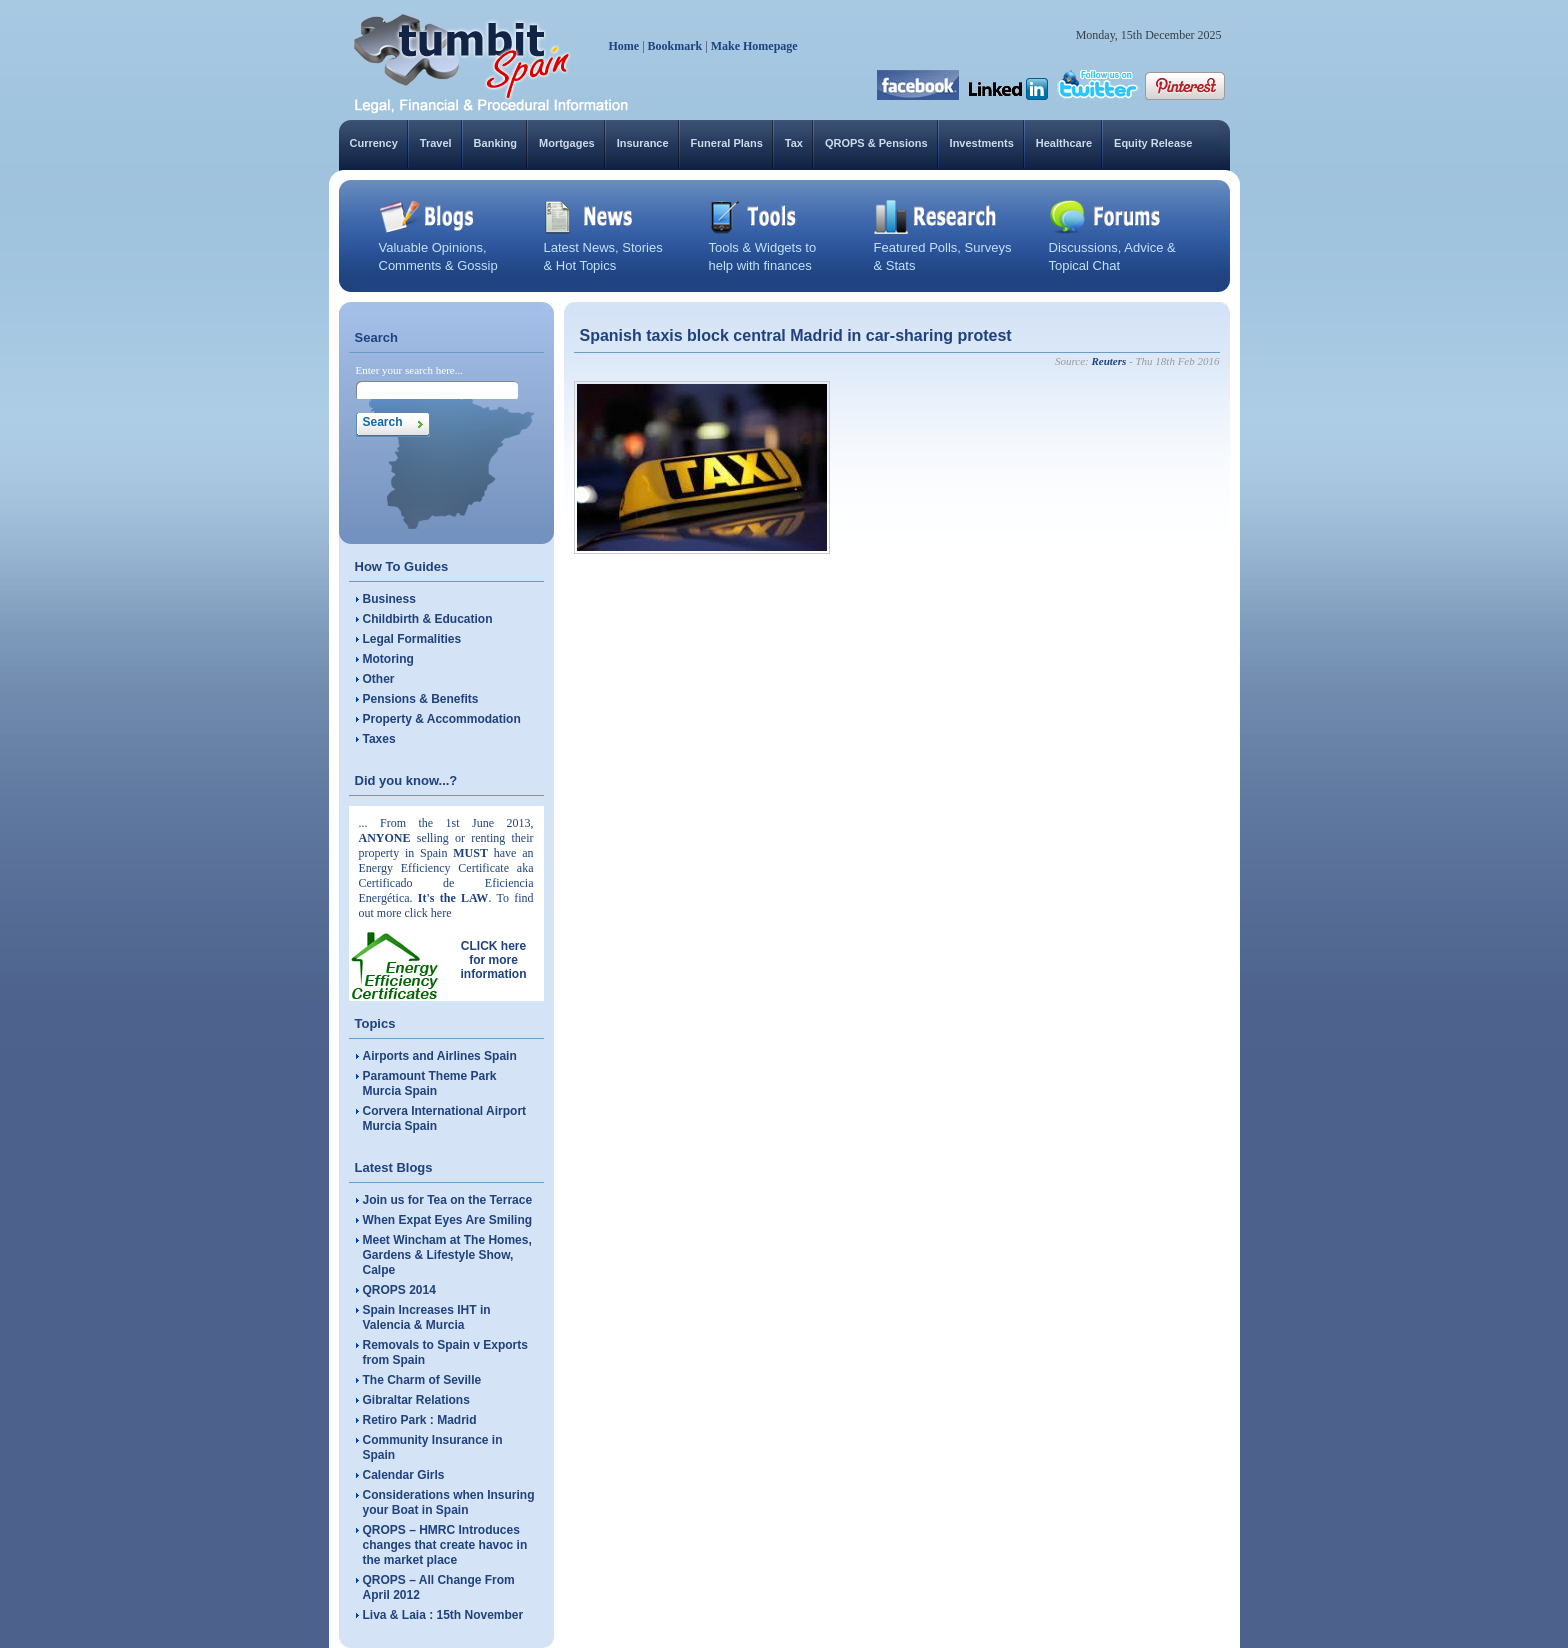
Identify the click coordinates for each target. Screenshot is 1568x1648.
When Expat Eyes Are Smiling (448, 1220)
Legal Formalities (412, 639)
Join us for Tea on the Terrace (448, 1200)
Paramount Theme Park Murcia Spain (430, 1083)
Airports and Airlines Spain (440, 1056)
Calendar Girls (404, 1475)
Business (389, 599)
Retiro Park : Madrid (420, 1420)
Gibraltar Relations (416, 1400)
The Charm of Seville (422, 1380)
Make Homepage (754, 46)
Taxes (379, 739)
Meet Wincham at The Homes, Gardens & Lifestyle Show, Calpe (447, 1255)
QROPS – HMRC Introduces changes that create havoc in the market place (445, 1545)
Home (624, 46)
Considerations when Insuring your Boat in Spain (449, 1502)
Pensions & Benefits (421, 699)
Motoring (388, 659)
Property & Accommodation (442, 719)
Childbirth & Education (428, 619)
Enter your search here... (410, 370)
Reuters (1108, 361)
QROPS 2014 (399, 1290)
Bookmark (675, 46)
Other (379, 679)
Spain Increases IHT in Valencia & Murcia (427, 1317)
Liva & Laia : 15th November (443, 1615)
